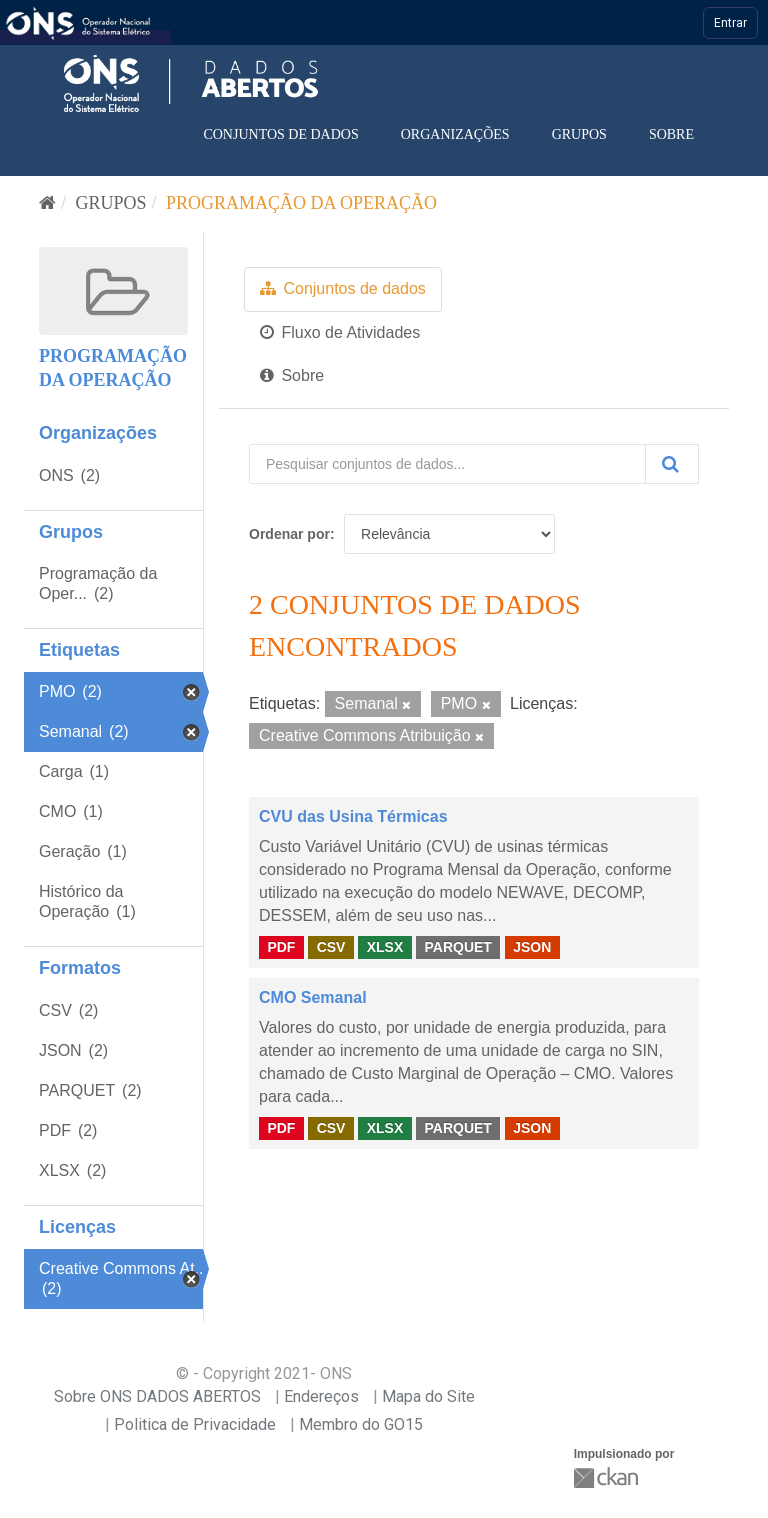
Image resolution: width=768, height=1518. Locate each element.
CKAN (608, 1477)
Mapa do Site (428, 1396)
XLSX (385, 946)
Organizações (455, 134)
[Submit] (672, 464)
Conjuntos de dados (280, 134)
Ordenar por (289, 534)
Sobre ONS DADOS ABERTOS (157, 1396)
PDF (281, 946)
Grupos (579, 134)
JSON (532, 946)
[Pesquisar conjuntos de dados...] (447, 464)
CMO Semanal (313, 997)
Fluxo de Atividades (340, 332)
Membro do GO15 (361, 1424)
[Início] (47, 203)
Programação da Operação (301, 203)
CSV (331, 946)
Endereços (321, 1396)
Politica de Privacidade (195, 1424)
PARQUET (457, 946)
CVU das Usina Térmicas (353, 816)
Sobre (671, 134)
